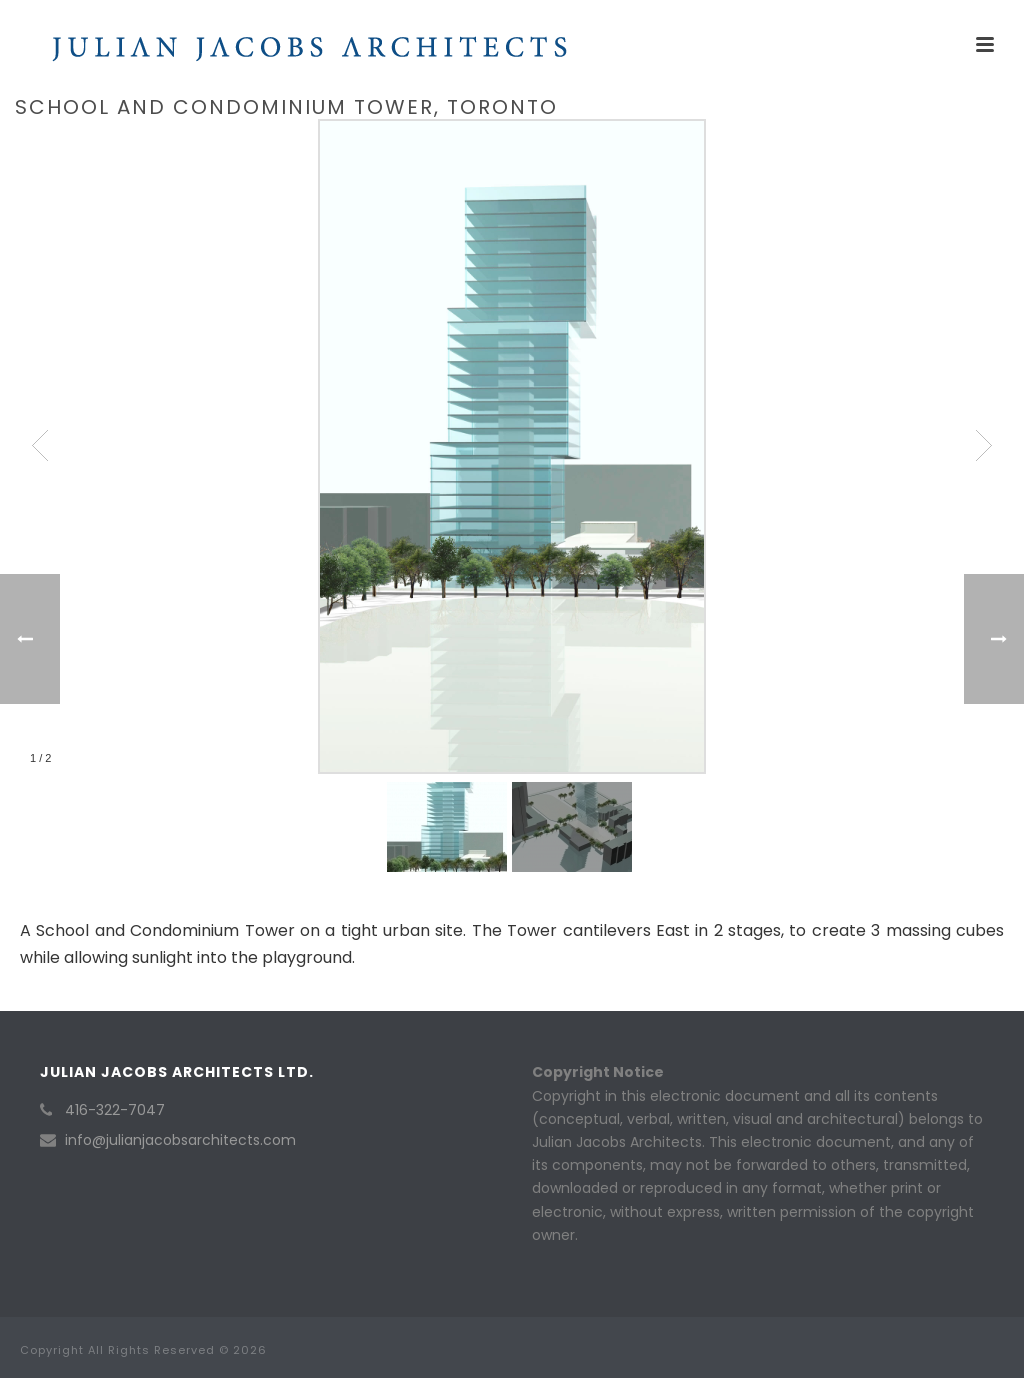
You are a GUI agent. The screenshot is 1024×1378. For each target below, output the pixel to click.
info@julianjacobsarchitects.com (180, 1140)
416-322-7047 (115, 1110)
